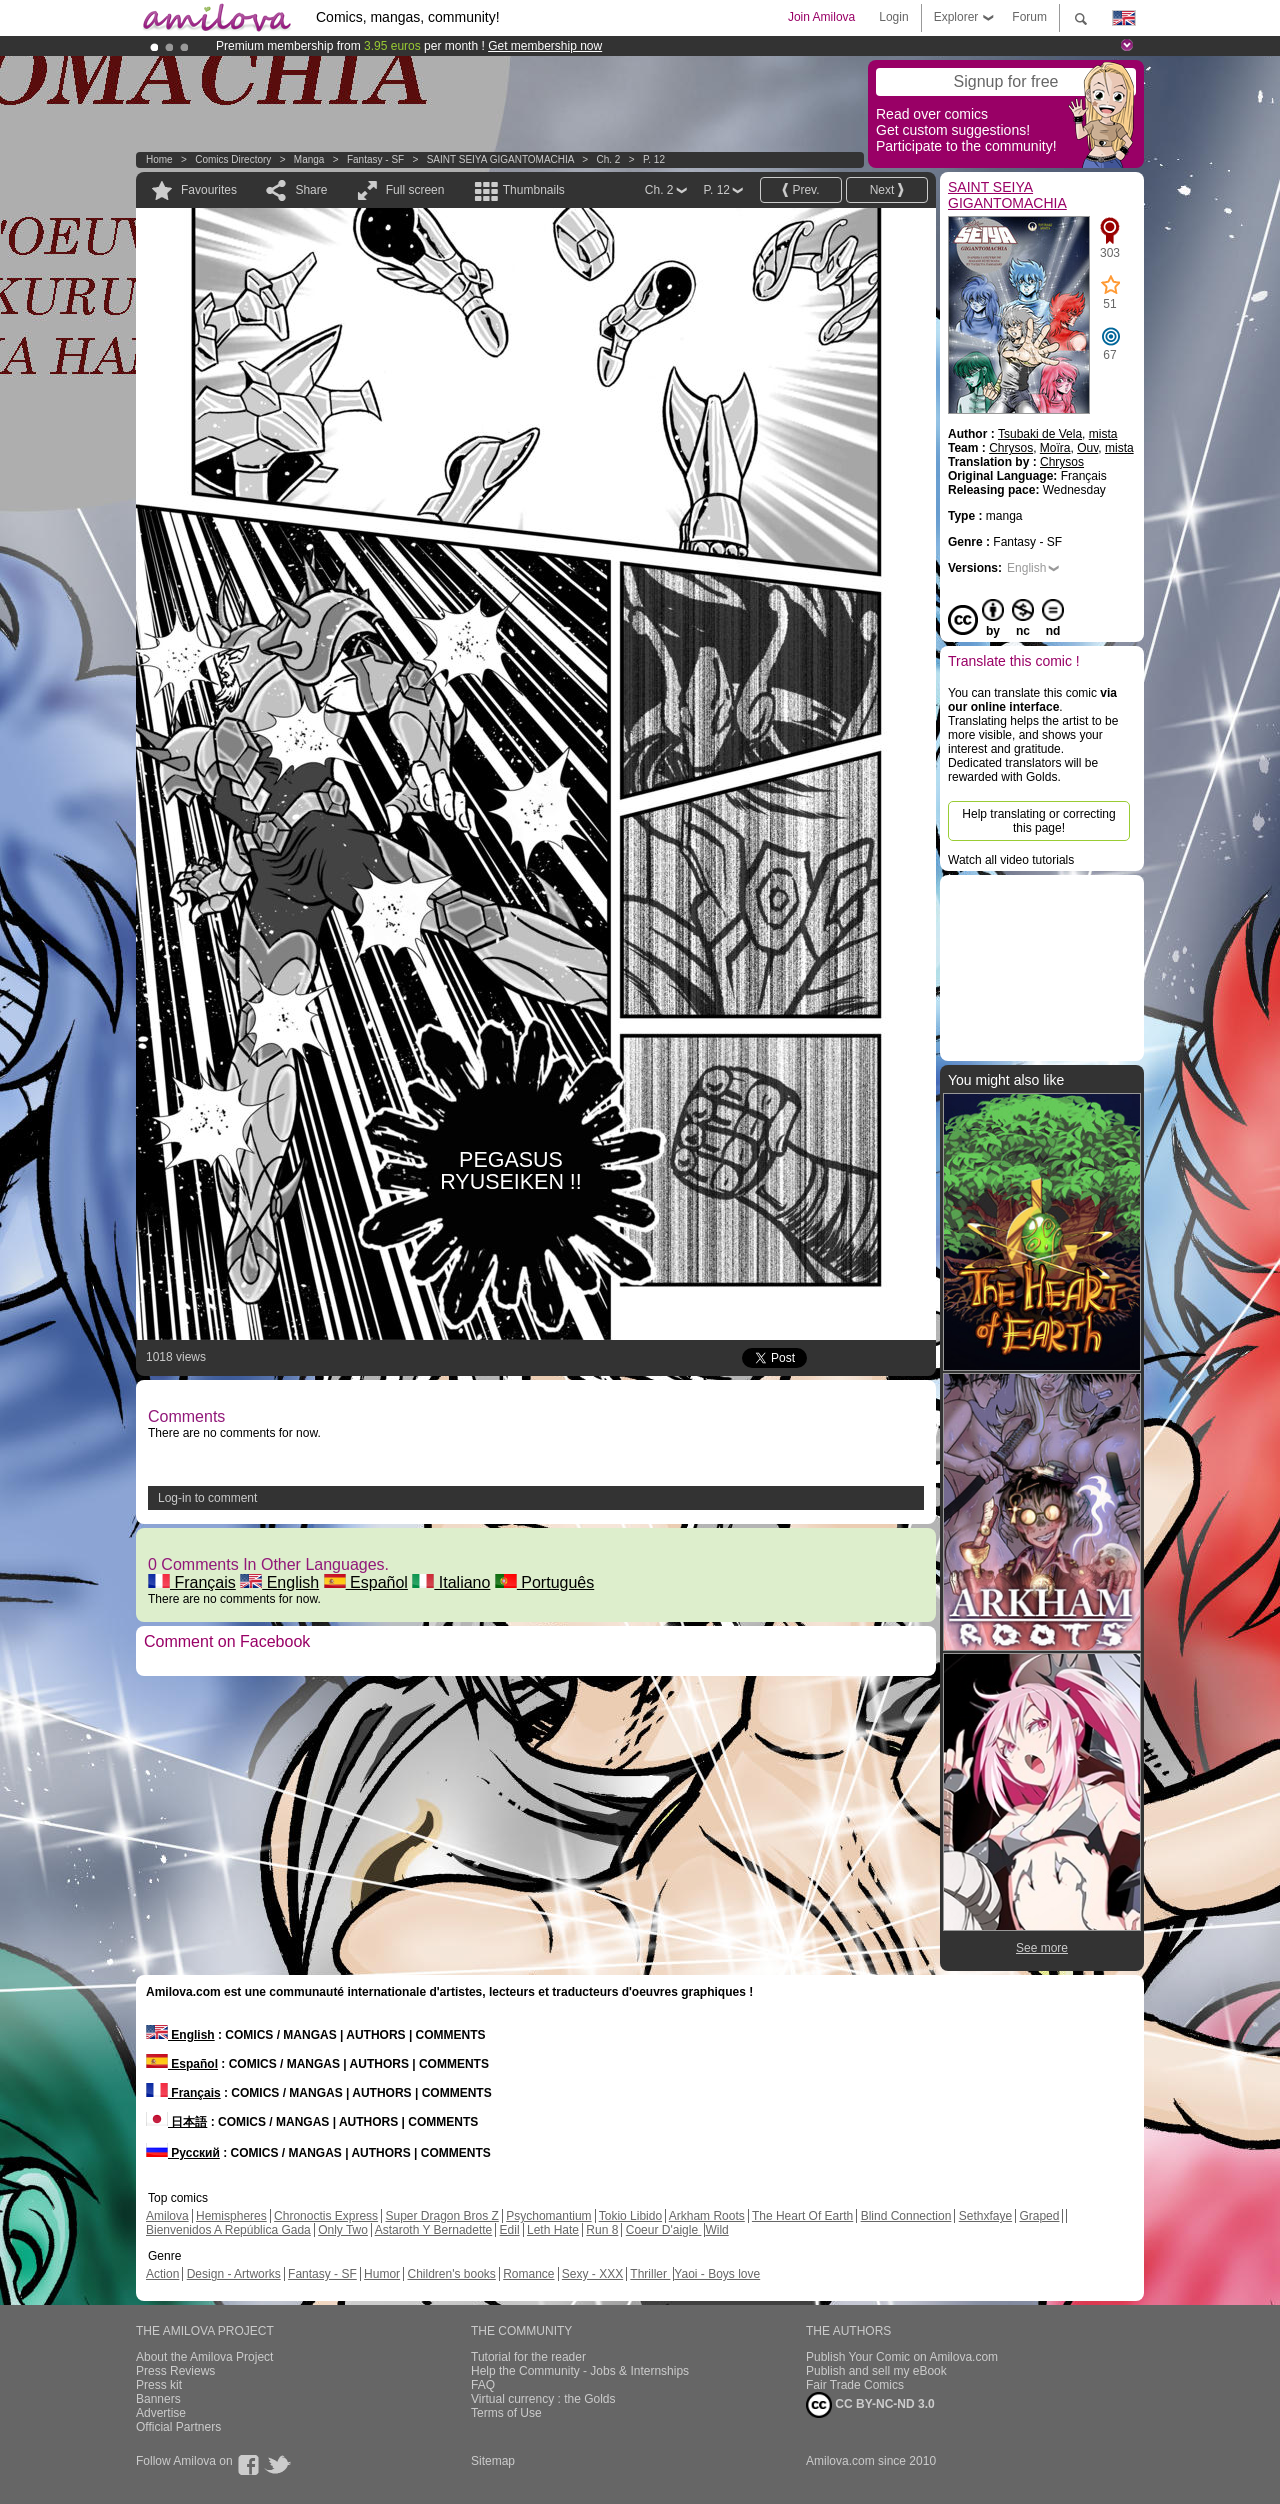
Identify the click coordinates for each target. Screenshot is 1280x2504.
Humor (382, 2274)
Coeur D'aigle (664, 2230)
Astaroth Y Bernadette (434, 2230)
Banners (158, 2399)
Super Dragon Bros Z (441, 2216)
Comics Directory (233, 159)
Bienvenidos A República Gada (228, 2230)
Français (192, 1582)
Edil (510, 2230)
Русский (183, 2153)
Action (162, 2274)
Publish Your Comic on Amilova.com (902, 2357)
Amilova (167, 2216)
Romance (528, 2274)
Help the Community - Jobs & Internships (580, 2371)
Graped (1039, 2216)
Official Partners (178, 2427)
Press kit (159, 2385)
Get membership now (545, 46)
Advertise (161, 2413)
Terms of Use (506, 2413)
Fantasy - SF (375, 159)
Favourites (209, 190)
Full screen (415, 190)
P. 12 (654, 159)
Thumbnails (534, 190)
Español (366, 1582)
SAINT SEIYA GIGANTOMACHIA (500, 159)
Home (159, 159)
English (279, 1582)
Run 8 (602, 2230)
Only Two (343, 2230)
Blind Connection (906, 2216)
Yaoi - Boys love (717, 2274)
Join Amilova (821, 17)
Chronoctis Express (326, 2216)
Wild (716, 2230)
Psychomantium (548, 2216)
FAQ (483, 2385)
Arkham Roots (707, 2216)
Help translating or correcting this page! (1038, 821)
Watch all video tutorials (1011, 860)
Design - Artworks (234, 2274)
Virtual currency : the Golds (543, 2399)
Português (544, 1582)
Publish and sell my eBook (876, 2371)
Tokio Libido (630, 2216)
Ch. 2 (608, 159)
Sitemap (493, 2461)
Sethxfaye (985, 2216)
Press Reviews (175, 2371)
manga (309, 159)
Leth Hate (553, 2230)
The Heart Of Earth (802, 2216)
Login (893, 17)
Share (311, 190)
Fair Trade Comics (855, 2385)
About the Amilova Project (204, 2357)
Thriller (650, 2274)
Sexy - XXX (592, 2274)
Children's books (451, 2274)
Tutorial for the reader (528, 2357)
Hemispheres (231, 2216)
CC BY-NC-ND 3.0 (870, 2405)
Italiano (451, 1582)
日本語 (176, 2122)
